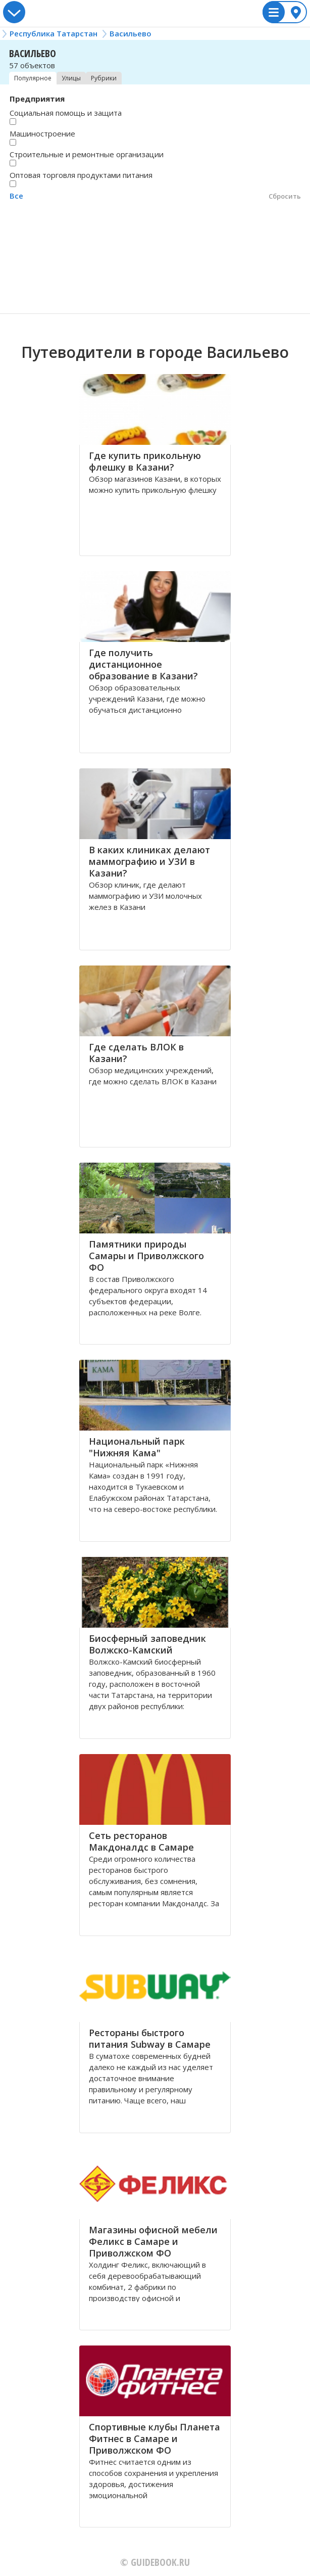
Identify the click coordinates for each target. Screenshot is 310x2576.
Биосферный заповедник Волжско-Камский (147, 1644)
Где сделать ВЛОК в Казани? (136, 1053)
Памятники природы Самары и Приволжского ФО (146, 1255)
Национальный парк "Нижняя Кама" (137, 1447)
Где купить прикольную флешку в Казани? (145, 461)
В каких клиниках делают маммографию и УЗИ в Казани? (149, 861)
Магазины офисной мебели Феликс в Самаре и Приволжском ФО (153, 2241)
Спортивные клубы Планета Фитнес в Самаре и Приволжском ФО (154, 2438)
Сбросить (285, 196)
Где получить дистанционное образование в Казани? (143, 664)
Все (16, 196)
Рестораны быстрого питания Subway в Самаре (150, 2038)
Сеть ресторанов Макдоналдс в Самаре (141, 1841)
